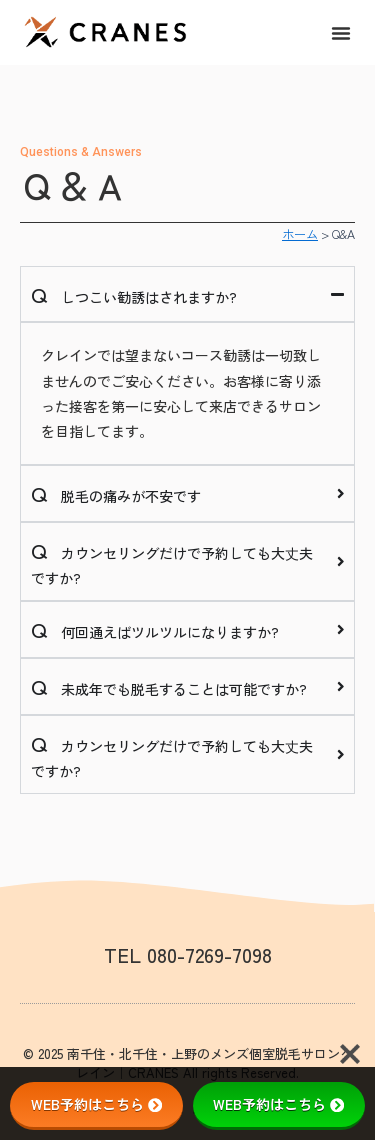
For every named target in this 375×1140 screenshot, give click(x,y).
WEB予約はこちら (96, 1104)
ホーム (300, 234)
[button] (341, 33)
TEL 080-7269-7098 (188, 954)
